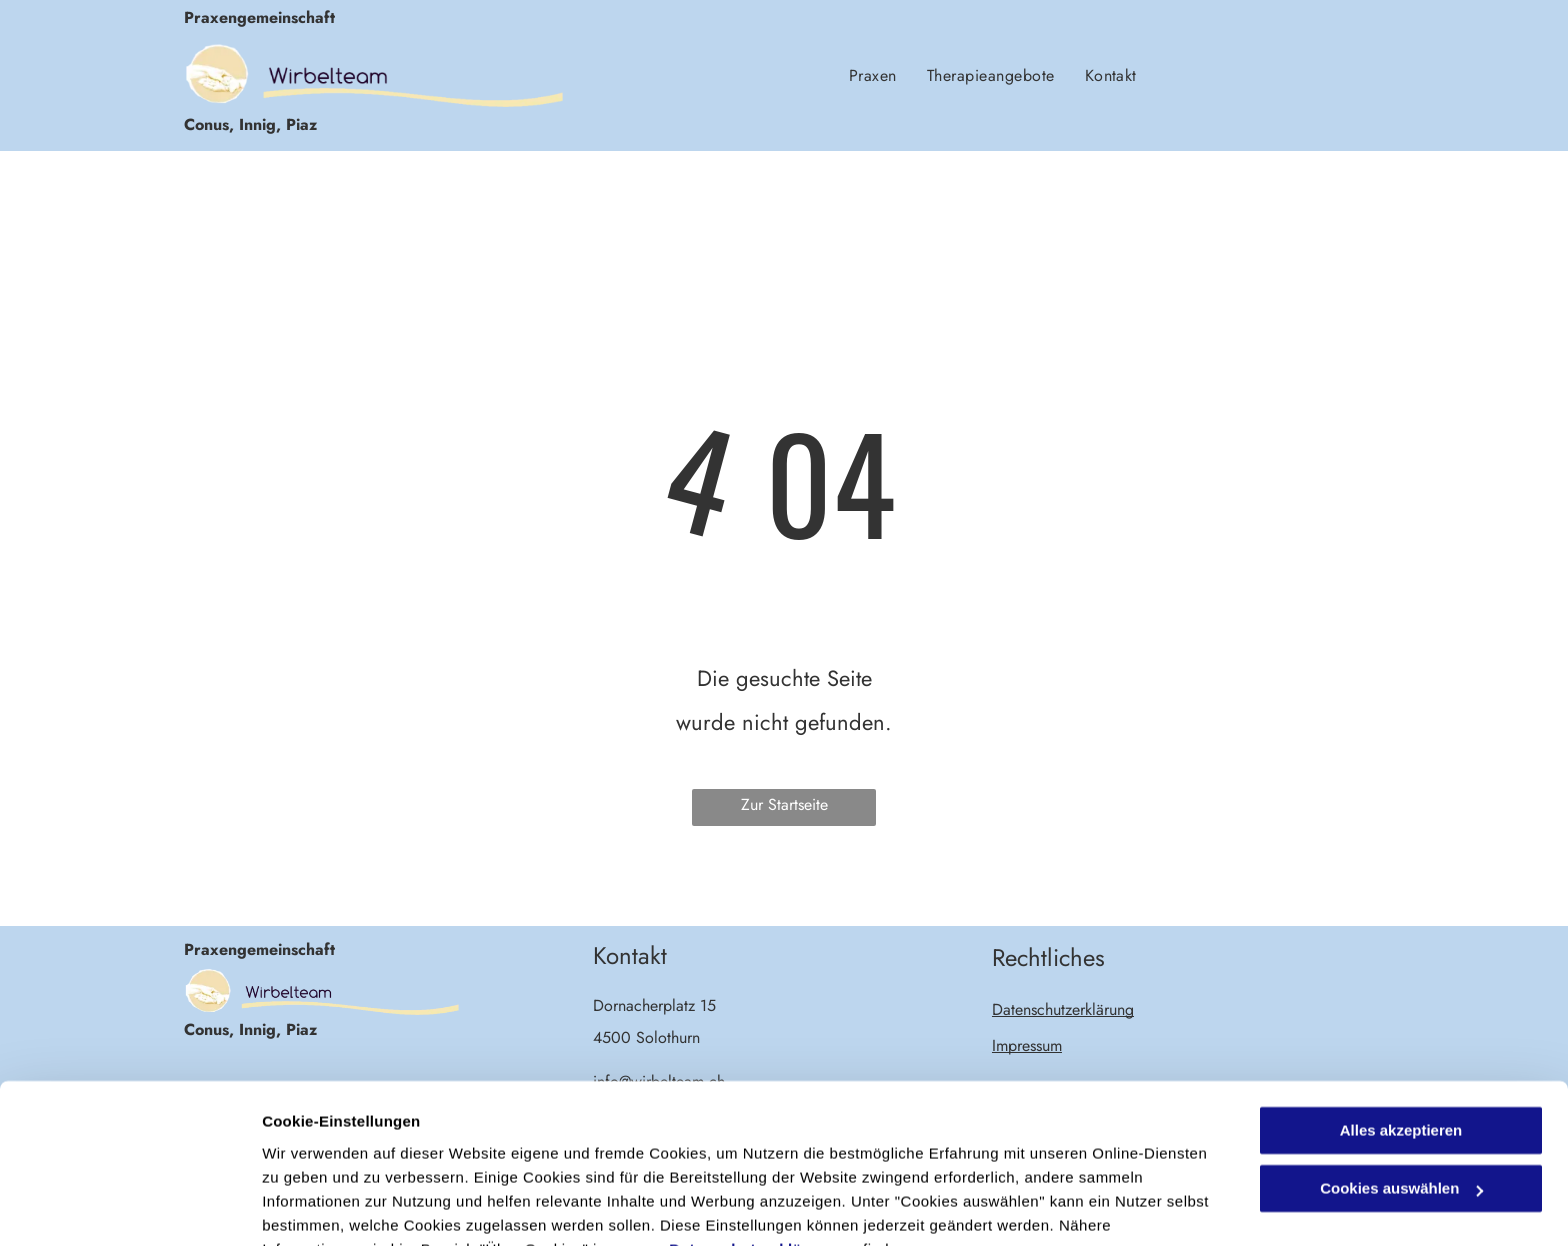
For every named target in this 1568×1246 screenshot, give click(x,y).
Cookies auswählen (332, 1206)
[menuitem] (873, 75)
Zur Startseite (784, 804)
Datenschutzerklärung (753, 1151)
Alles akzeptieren (1401, 1032)
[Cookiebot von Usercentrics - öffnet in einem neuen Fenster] (129, 1207)
